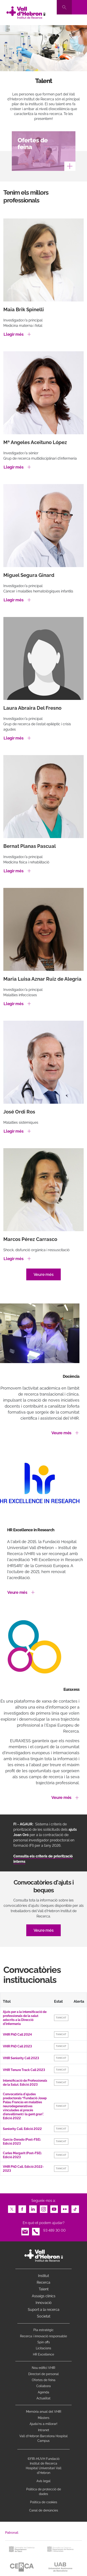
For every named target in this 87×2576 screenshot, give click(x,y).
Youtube (54, 2208)
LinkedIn (33, 2208)
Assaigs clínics (43, 2296)
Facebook (22, 2208)
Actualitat (43, 2398)
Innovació (44, 2303)
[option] (42, 1371)
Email (25, 2230)
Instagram (43, 2208)
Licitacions (43, 2348)
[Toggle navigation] (79, 7)
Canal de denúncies (43, 2510)
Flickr (65, 2208)
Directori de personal (43, 2374)
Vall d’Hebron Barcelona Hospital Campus (43, 2438)
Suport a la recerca (43, 2309)
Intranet (43, 2430)
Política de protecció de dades (43, 2491)
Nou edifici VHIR (43, 2368)
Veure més (44, 1274)
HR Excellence (43, 2354)
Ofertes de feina (43, 2380)
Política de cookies (43, 2502)
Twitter (12, 2208)
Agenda (43, 2392)
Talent (44, 2289)
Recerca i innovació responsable (43, 2336)
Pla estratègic (43, 2330)
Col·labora (43, 2386)
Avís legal (43, 2481)
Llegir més (14, 334)
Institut (43, 2276)
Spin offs (43, 2342)
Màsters (43, 2418)
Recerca (43, 2282)
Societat (43, 2316)
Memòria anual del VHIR (43, 2411)
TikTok (75, 2208)
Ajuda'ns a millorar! (43, 2424)
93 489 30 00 (54, 2230)
